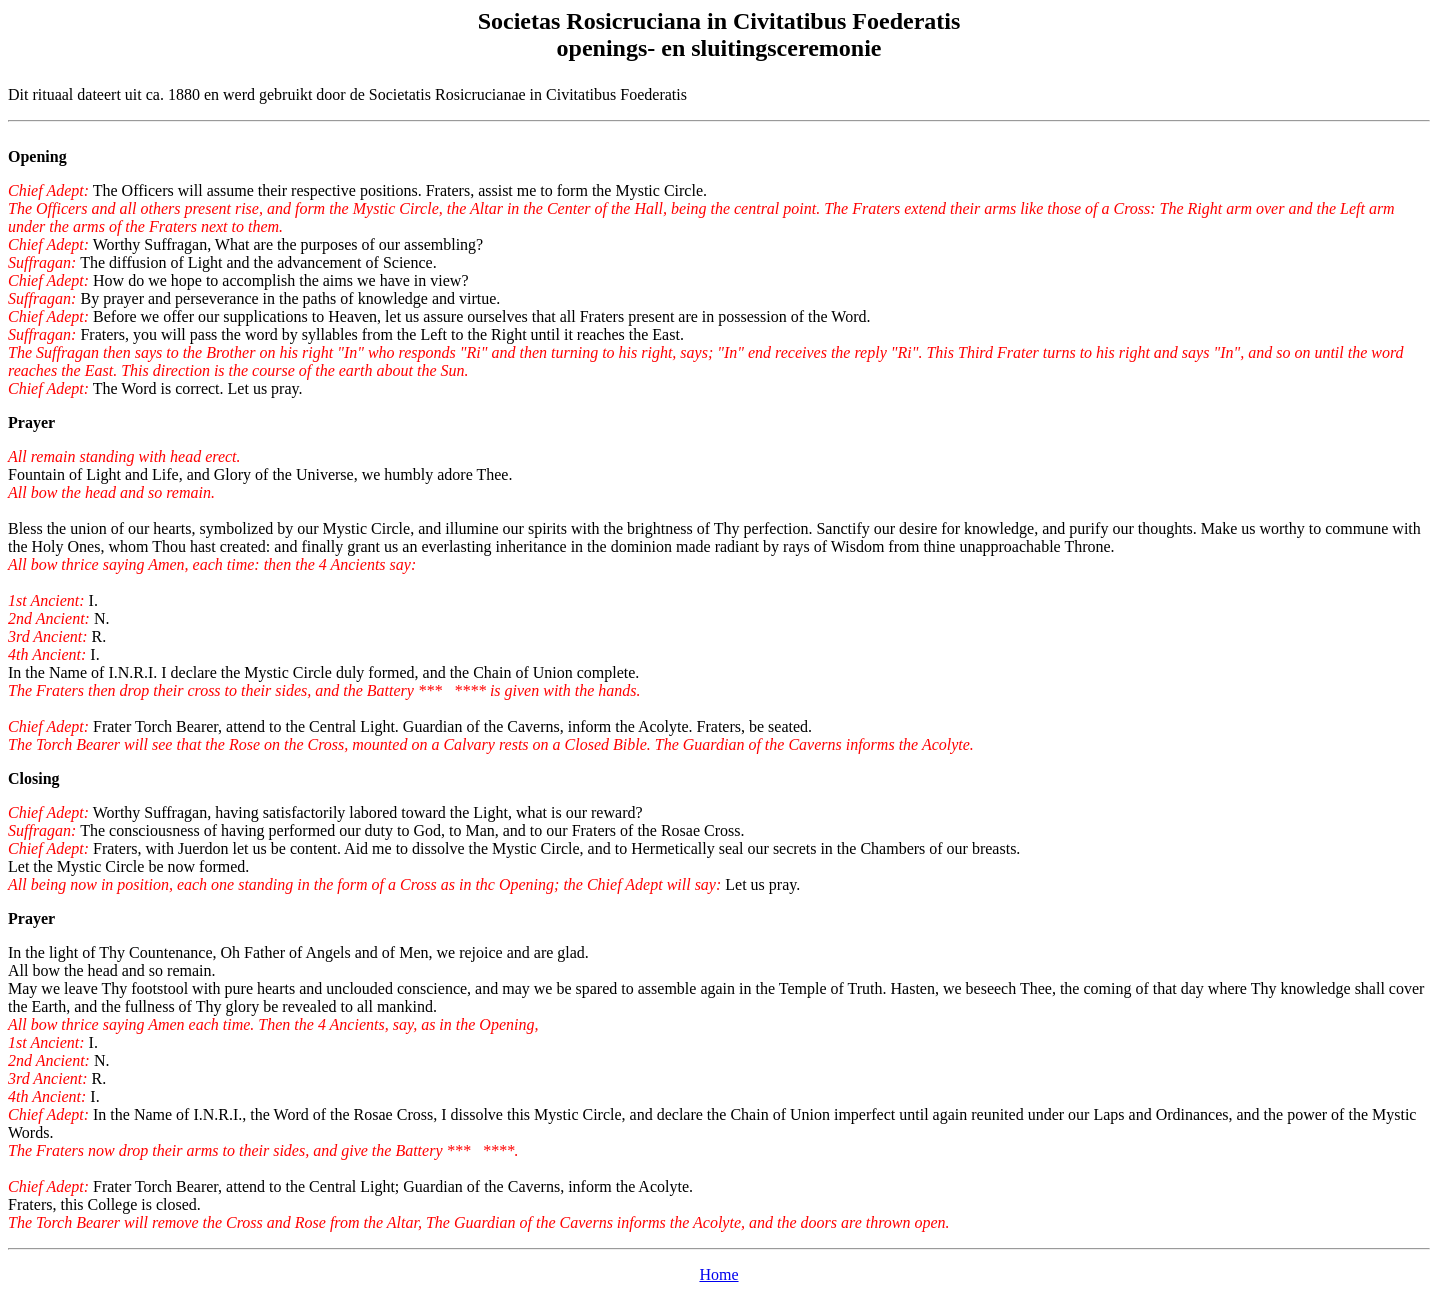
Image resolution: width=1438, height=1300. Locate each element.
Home (718, 1274)
